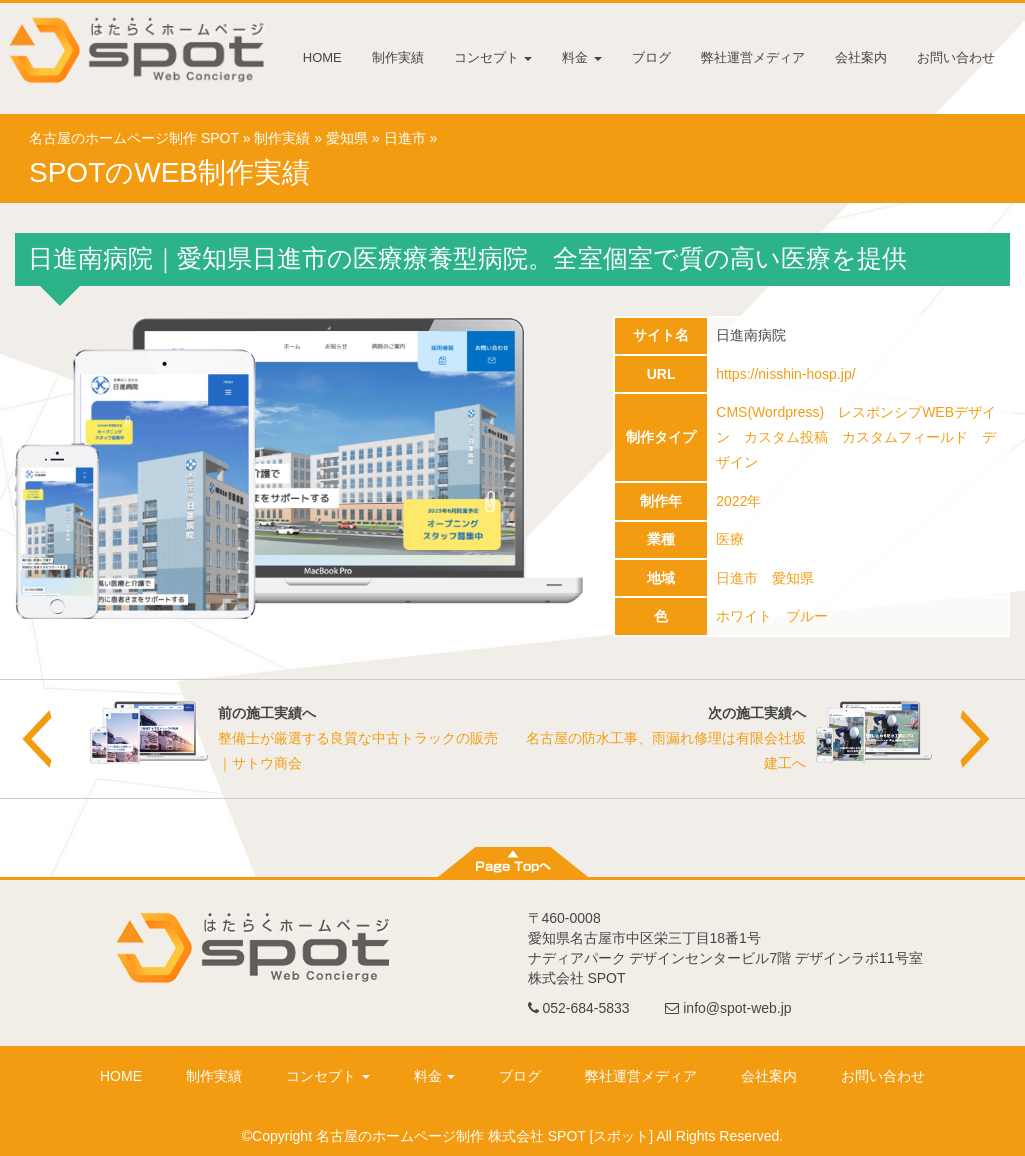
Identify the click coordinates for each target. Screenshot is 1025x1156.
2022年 (738, 501)
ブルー (807, 616)
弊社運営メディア (753, 57)
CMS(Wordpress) (770, 412)
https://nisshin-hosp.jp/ (785, 374)
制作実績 (398, 57)
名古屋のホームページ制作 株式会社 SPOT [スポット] (484, 1136)
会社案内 (861, 57)
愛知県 (347, 138)
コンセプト (493, 57)
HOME (322, 57)
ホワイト (744, 616)
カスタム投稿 (786, 437)
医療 (730, 539)
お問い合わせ (956, 57)
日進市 (405, 138)
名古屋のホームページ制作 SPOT (134, 138)
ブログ (651, 57)
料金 (582, 57)
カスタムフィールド (905, 437)
